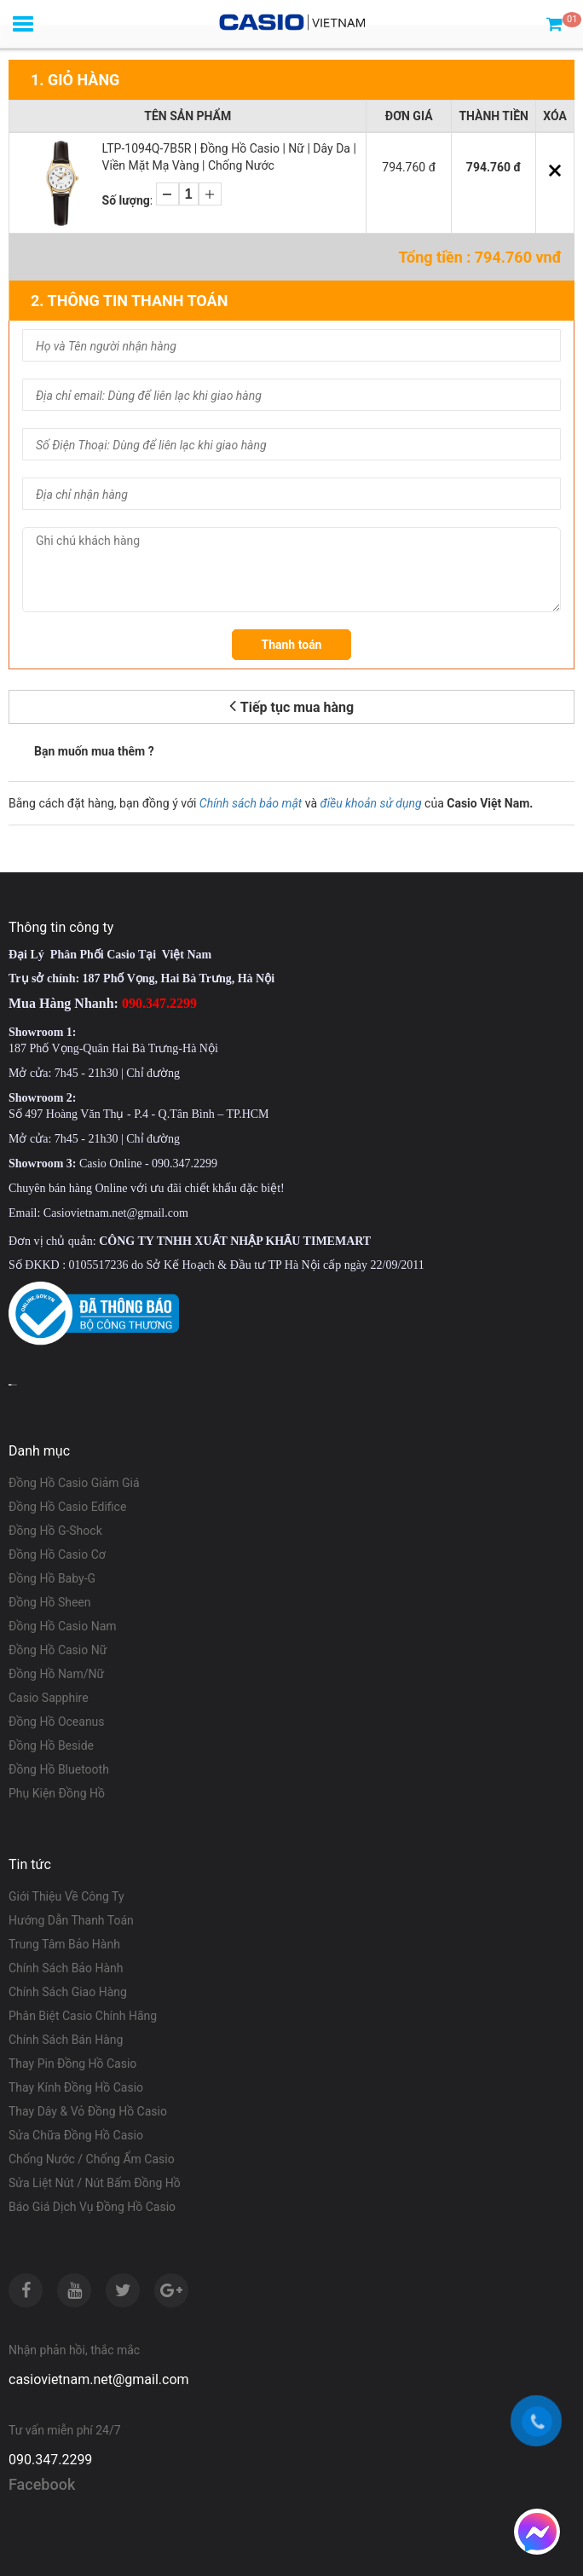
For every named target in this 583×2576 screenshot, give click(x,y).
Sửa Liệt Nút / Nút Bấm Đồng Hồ (95, 2183)
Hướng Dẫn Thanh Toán (71, 1920)
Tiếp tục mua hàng (291, 705)
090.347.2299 (50, 2460)
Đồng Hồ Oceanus (57, 1721)
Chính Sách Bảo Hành (66, 1968)
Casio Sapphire (49, 1698)
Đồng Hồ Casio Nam (63, 1626)
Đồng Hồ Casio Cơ (57, 1554)
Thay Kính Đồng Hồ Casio (76, 2087)
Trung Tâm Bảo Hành (64, 1944)
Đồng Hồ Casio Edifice (67, 1507)
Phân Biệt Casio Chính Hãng (83, 2016)
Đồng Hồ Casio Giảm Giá (74, 1483)
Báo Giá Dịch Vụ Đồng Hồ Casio (92, 2207)
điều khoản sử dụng (371, 803)
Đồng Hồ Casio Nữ (58, 1650)
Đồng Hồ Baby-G (52, 1578)
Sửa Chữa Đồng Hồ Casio (76, 2135)
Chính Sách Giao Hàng (68, 1992)
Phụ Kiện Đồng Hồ (57, 1793)
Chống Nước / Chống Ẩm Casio (92, 2159)
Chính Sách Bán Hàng (66, 2039)
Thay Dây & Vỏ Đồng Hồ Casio (88, 2111)
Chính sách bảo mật (250, 803)
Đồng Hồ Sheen (50, 1602)
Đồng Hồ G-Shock (55, 1530)
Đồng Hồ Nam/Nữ (56, 1674)
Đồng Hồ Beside (51, 1745)
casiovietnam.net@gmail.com (99, 2379)
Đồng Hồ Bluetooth (59, 1769)
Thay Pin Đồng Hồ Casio (72, 2063)
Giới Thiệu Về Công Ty (66, 1896)
